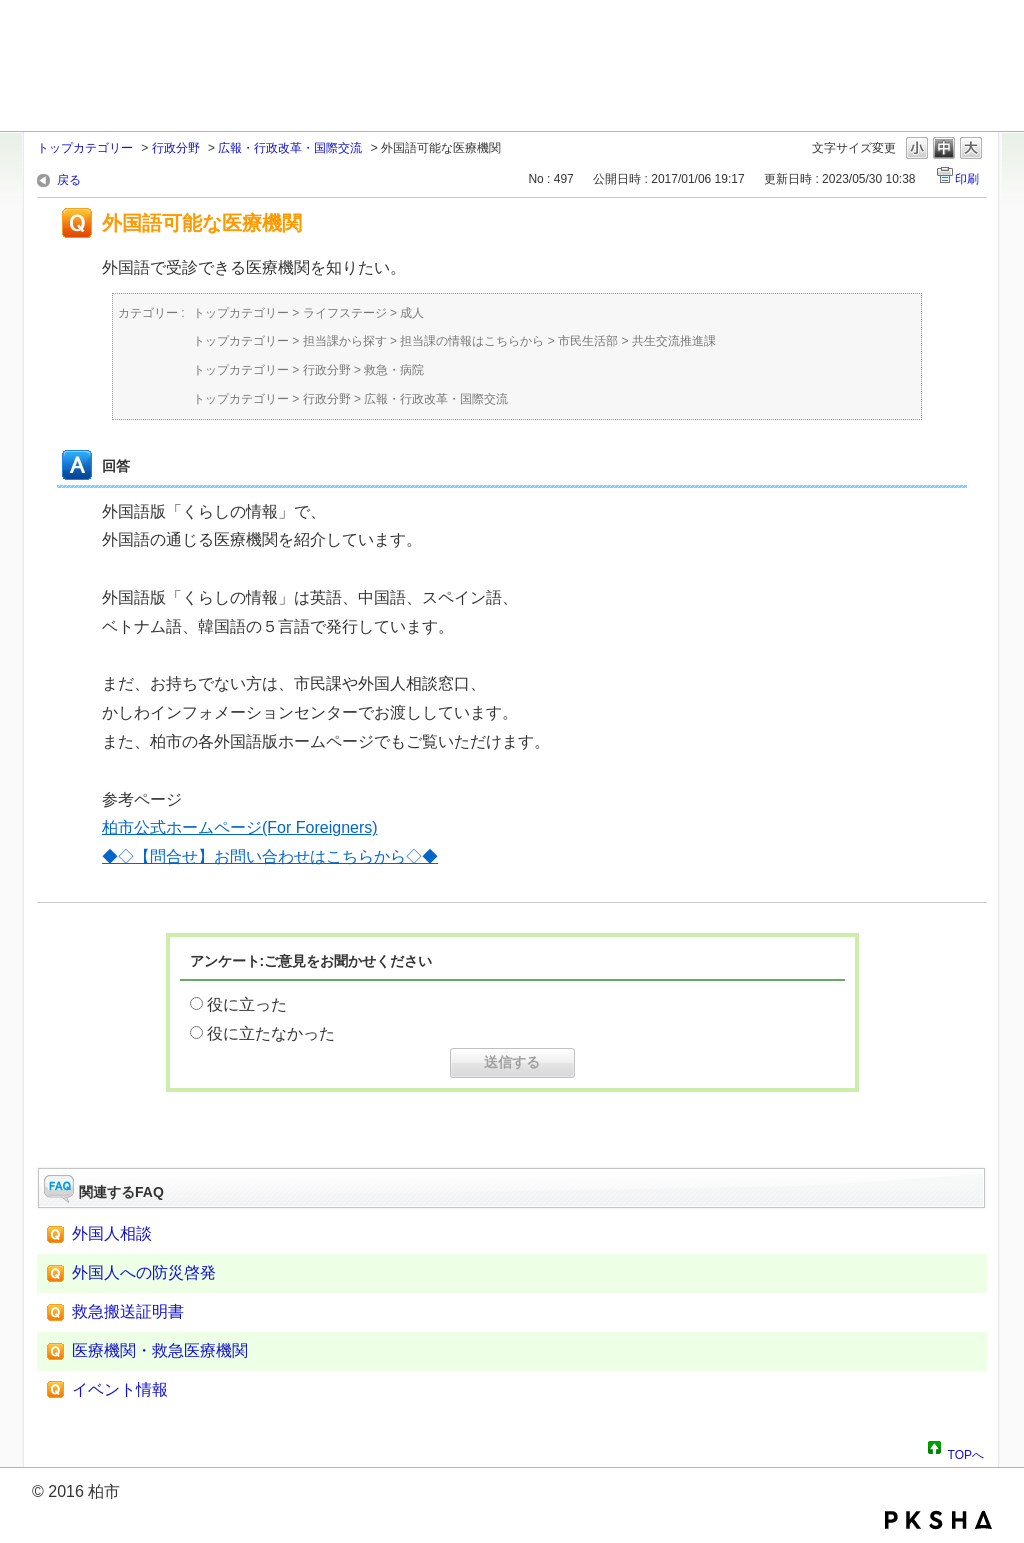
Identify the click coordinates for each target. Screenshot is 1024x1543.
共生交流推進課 (674, 341)
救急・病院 (394, 370)
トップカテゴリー (85, 148)
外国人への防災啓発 (144, 1272)
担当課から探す (345, 341)
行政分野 (176, 148)
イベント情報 (120, 1389)
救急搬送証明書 (128, 1311)
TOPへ (966, 1452)
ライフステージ (345, 313)
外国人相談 (112, 1233)
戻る (69, 180)
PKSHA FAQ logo (938, 1520)
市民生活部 (588, 341)
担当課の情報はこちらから (472, 341)
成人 (412, 313)
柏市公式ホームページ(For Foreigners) (240, 827)
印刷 (967, 179)
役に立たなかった (271, 1033)
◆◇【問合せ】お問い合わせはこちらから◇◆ (270, 856)
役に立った (247, 1004)
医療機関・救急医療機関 (160, 1350)
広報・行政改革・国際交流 (290, 148)
